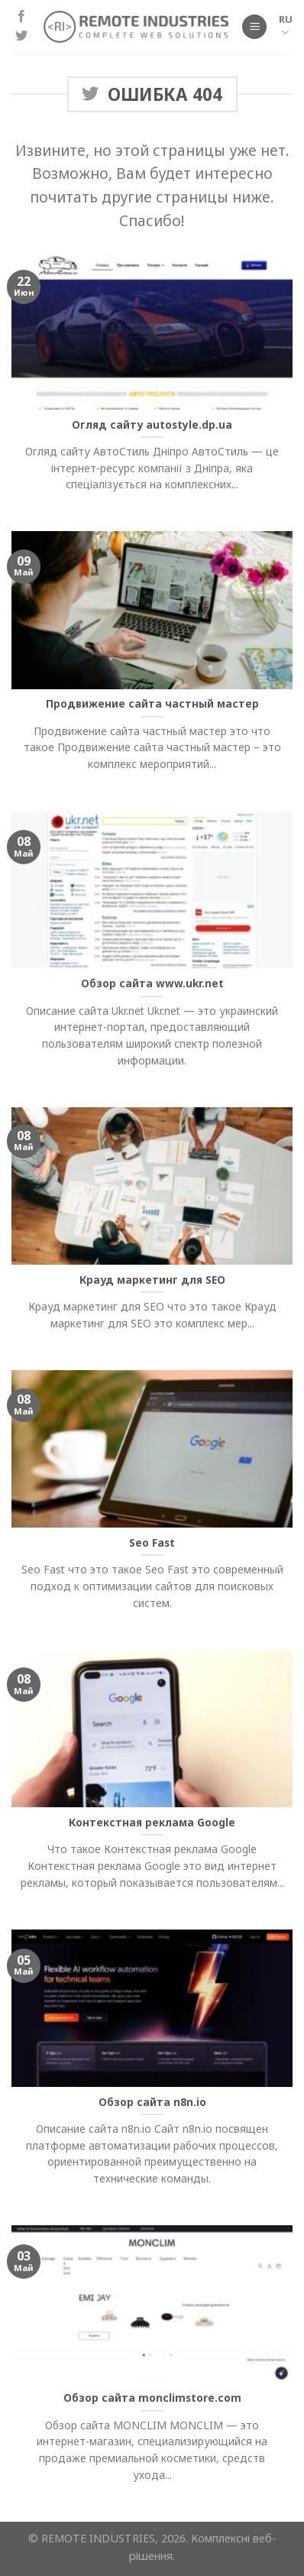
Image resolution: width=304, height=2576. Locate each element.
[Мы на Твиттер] (21, 37)
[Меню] (254, 27)
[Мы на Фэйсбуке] (21, 17)
